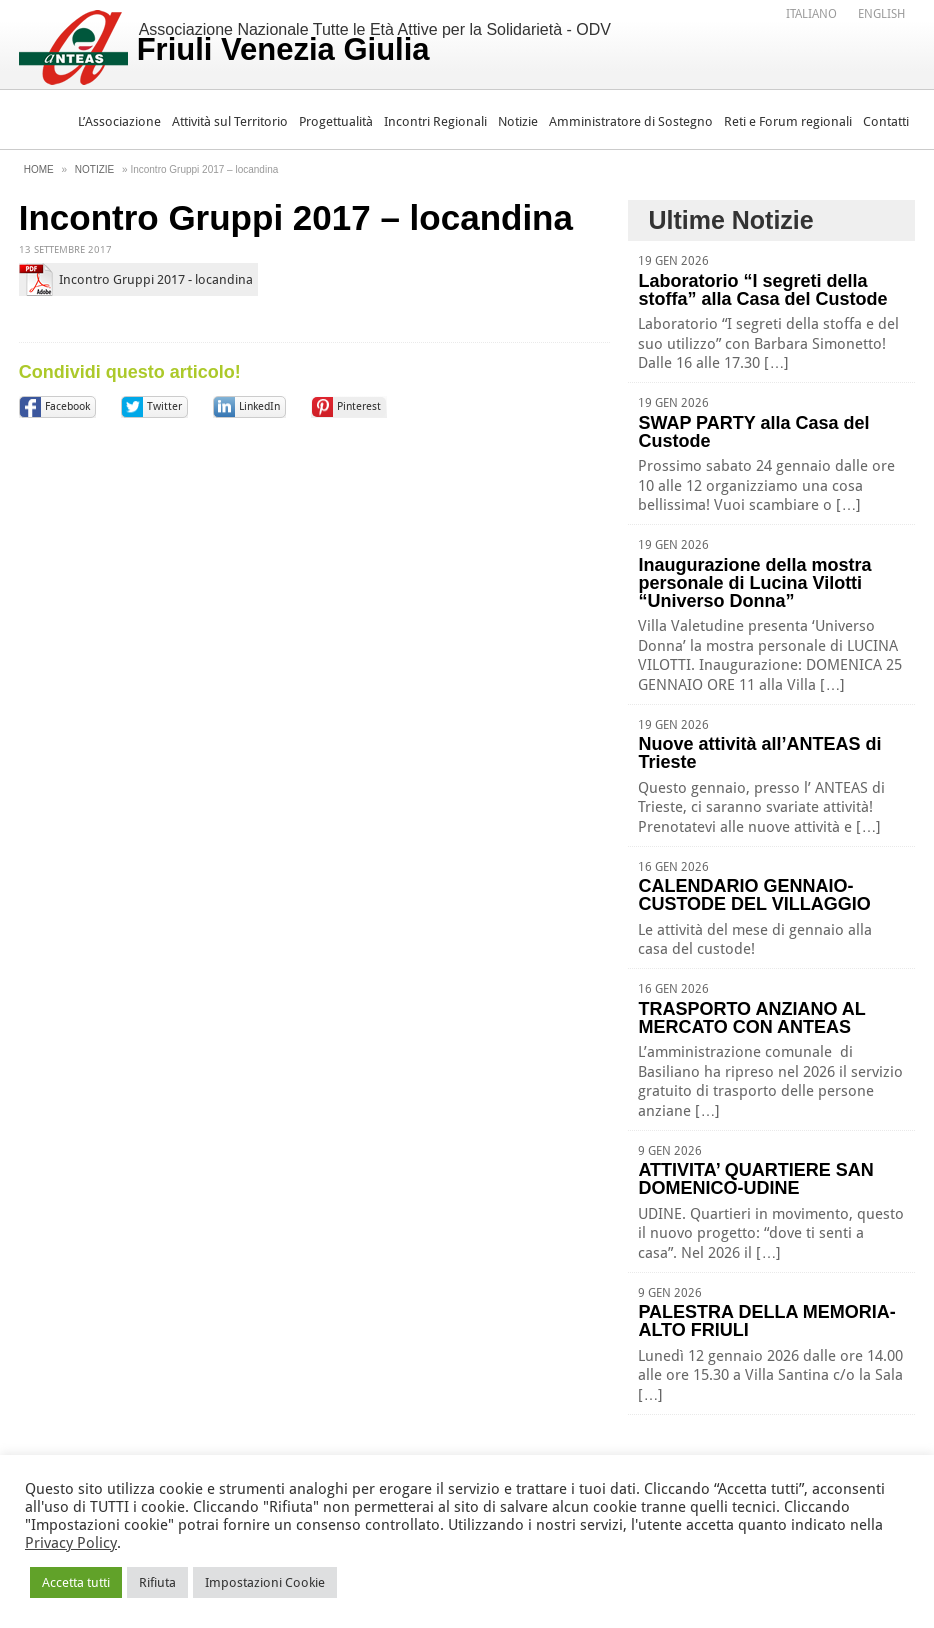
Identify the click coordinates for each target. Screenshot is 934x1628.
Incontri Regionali (435, 121)
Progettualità (336, 121)
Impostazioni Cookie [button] (265, 1582)
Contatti (886, 121)
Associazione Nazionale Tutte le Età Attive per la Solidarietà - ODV (374, 44)
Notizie (518, 121)
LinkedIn (259, 406)
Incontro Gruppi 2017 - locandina (156, 279)
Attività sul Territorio (230, 121)
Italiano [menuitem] (811, 14)
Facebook (67, 406)
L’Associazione (119, 121)
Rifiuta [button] (157, 1582)
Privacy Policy (71, 1543)
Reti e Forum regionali (788, 121)
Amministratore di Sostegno (631, 121)
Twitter (164, 406)
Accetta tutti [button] (76, 1582)
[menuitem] (811, 13)
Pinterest (359, 406)
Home (39, 169)
